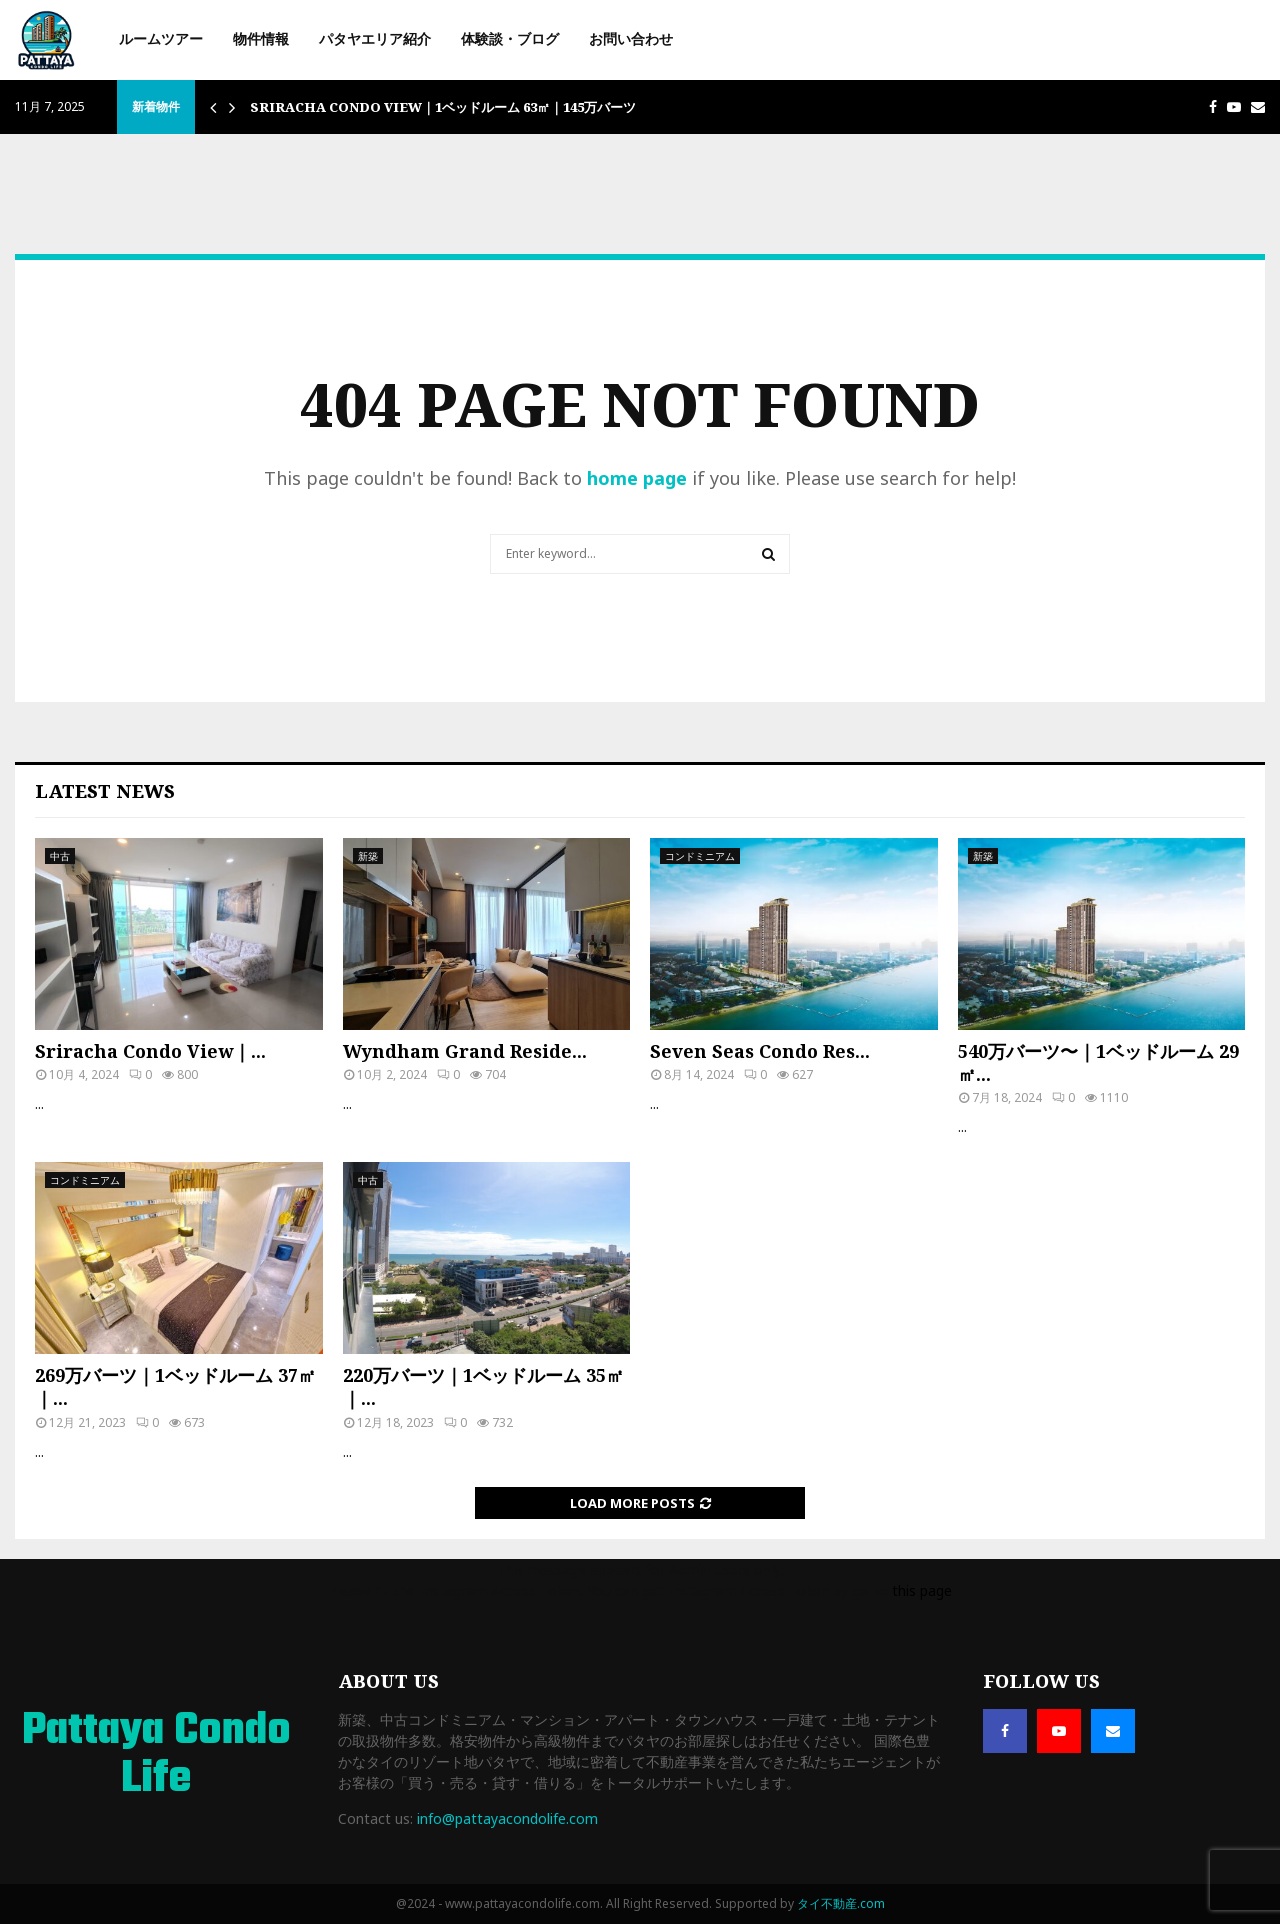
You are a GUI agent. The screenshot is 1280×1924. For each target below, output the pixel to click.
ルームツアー (161, 39)
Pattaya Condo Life (156, 1756)
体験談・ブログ (510, 39)
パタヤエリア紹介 (375, 39)
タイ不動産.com (841, 1903)
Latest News (105, 791)
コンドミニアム (700, 856)
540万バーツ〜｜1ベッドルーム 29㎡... (1098, 1062)
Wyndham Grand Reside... (465, 1051)
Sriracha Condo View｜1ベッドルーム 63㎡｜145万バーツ (443, 107)
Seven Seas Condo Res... (760, 1051)
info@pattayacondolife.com (507, 1818)
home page (637, 478)
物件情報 (261, 39)
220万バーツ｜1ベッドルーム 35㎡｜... (483, 1386)
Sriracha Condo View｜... (150, 1051)
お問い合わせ (631, 39)
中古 (60, 856)
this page (922, 1590)
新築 (368, 856)
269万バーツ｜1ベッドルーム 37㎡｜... (175, 1386)
